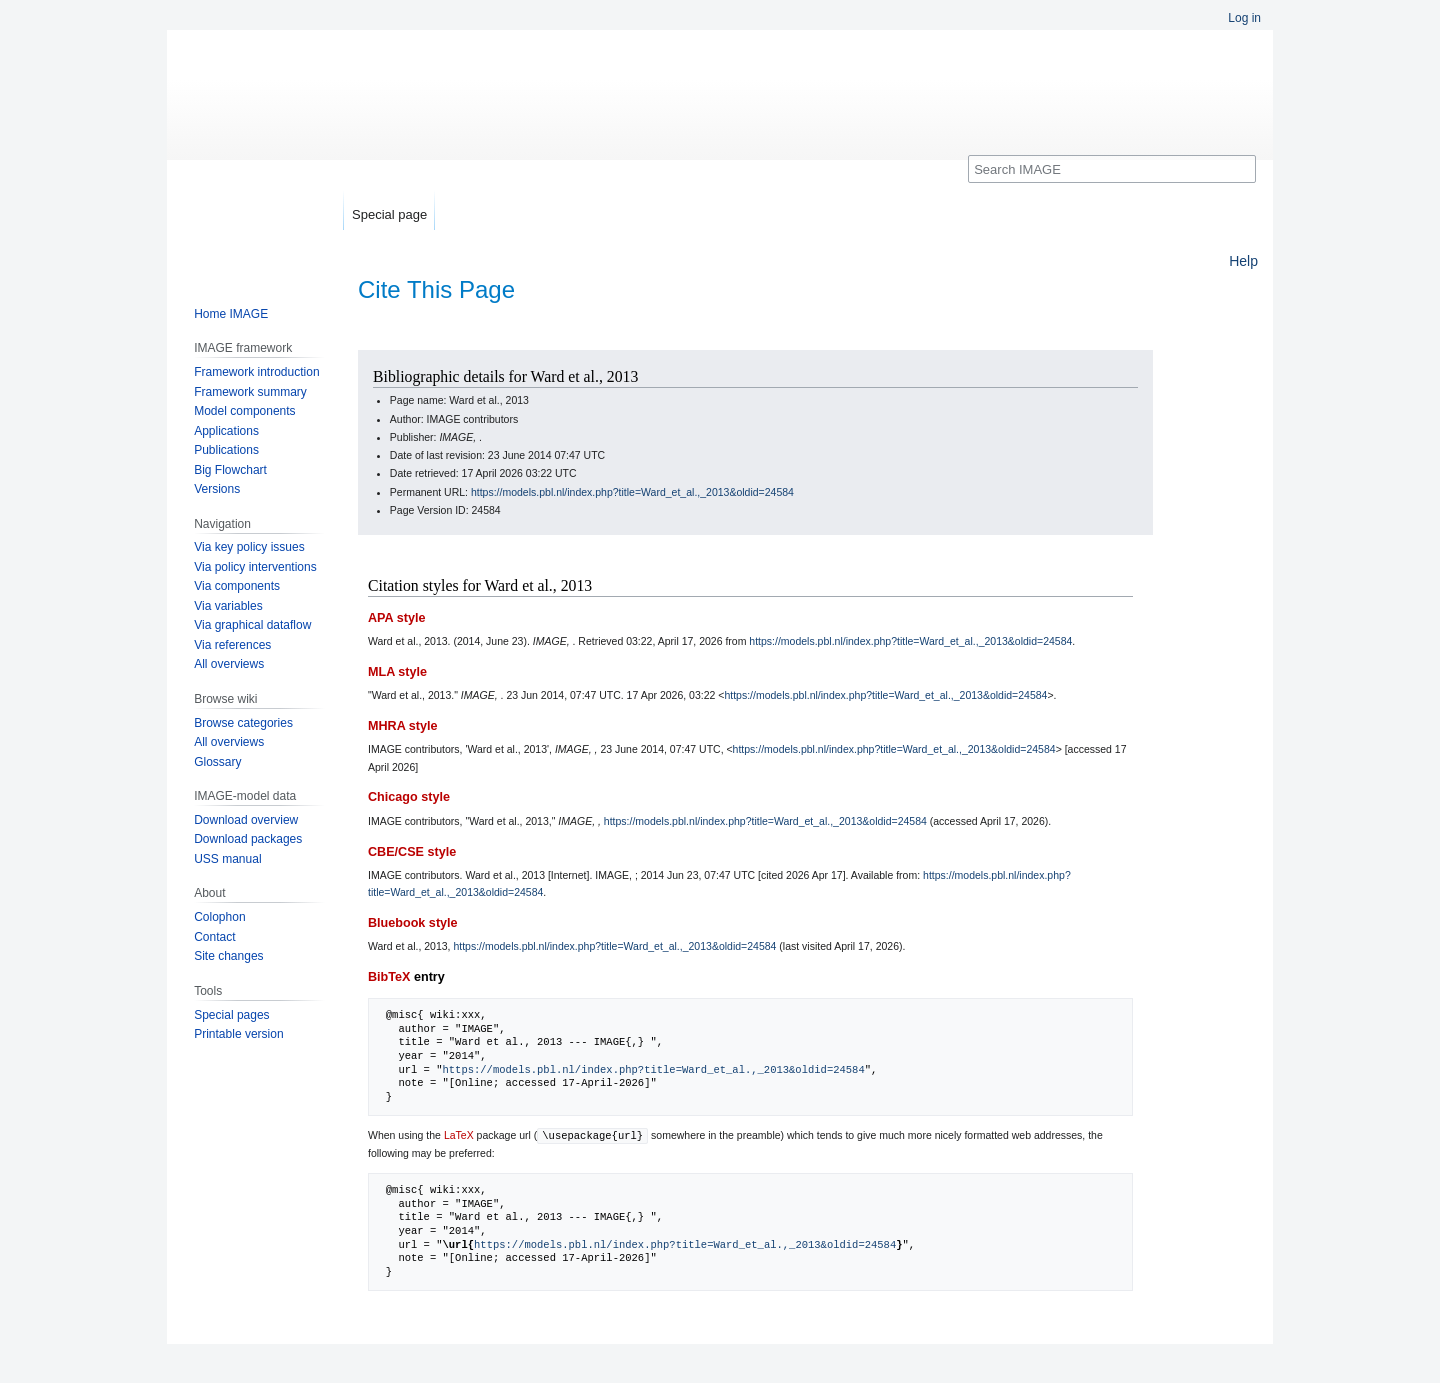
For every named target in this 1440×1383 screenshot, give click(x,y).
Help (1243, 261)
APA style (396, 618)
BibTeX (389, 977)
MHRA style (403, 726)
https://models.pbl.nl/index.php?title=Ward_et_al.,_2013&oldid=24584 (632, 492)
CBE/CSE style (412, 852)
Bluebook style (413, 923)
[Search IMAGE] (1112, 169)
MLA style (397, 672)
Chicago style (409, 797)
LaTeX (459, 1135)
